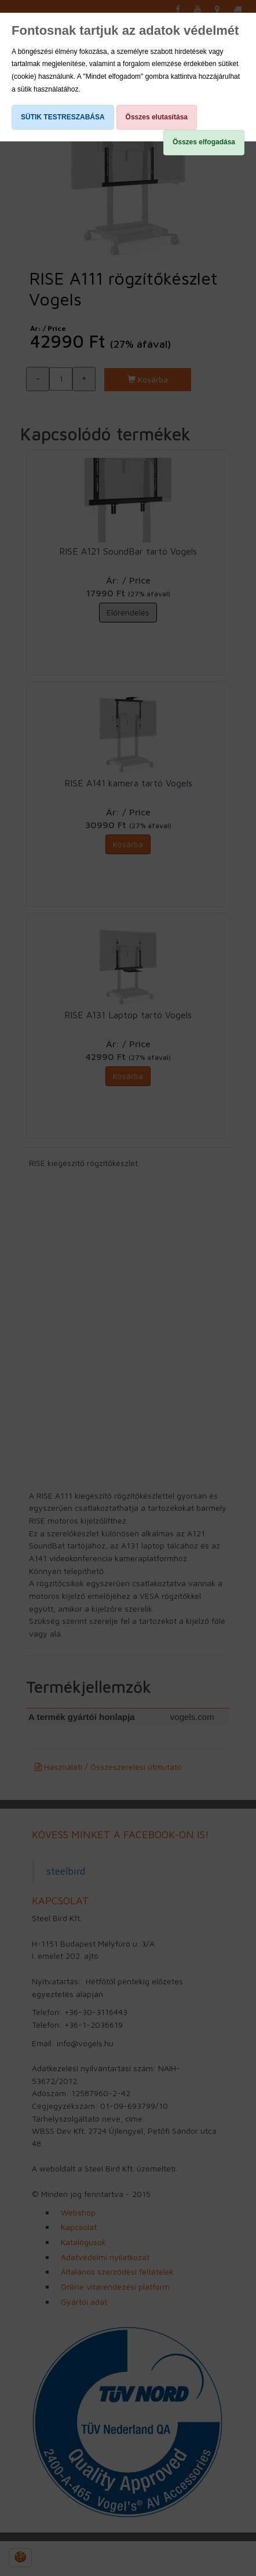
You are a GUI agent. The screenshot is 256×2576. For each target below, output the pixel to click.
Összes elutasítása (157, 117)
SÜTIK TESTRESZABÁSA (63, 117)
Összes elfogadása (204, 142)
